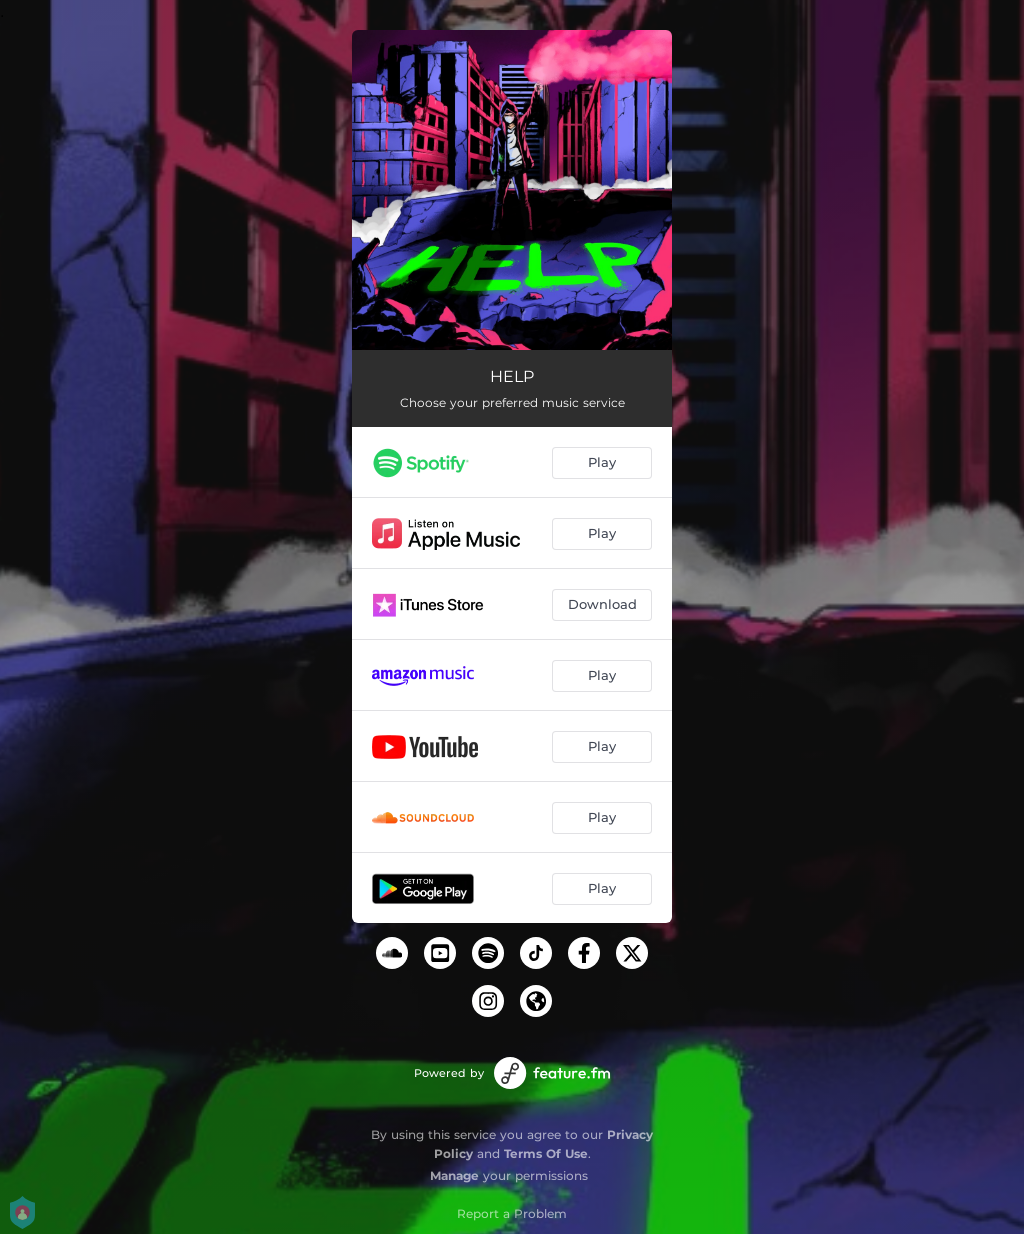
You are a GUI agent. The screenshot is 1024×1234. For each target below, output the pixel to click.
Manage (454, 1175)
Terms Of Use (546, 1153)
